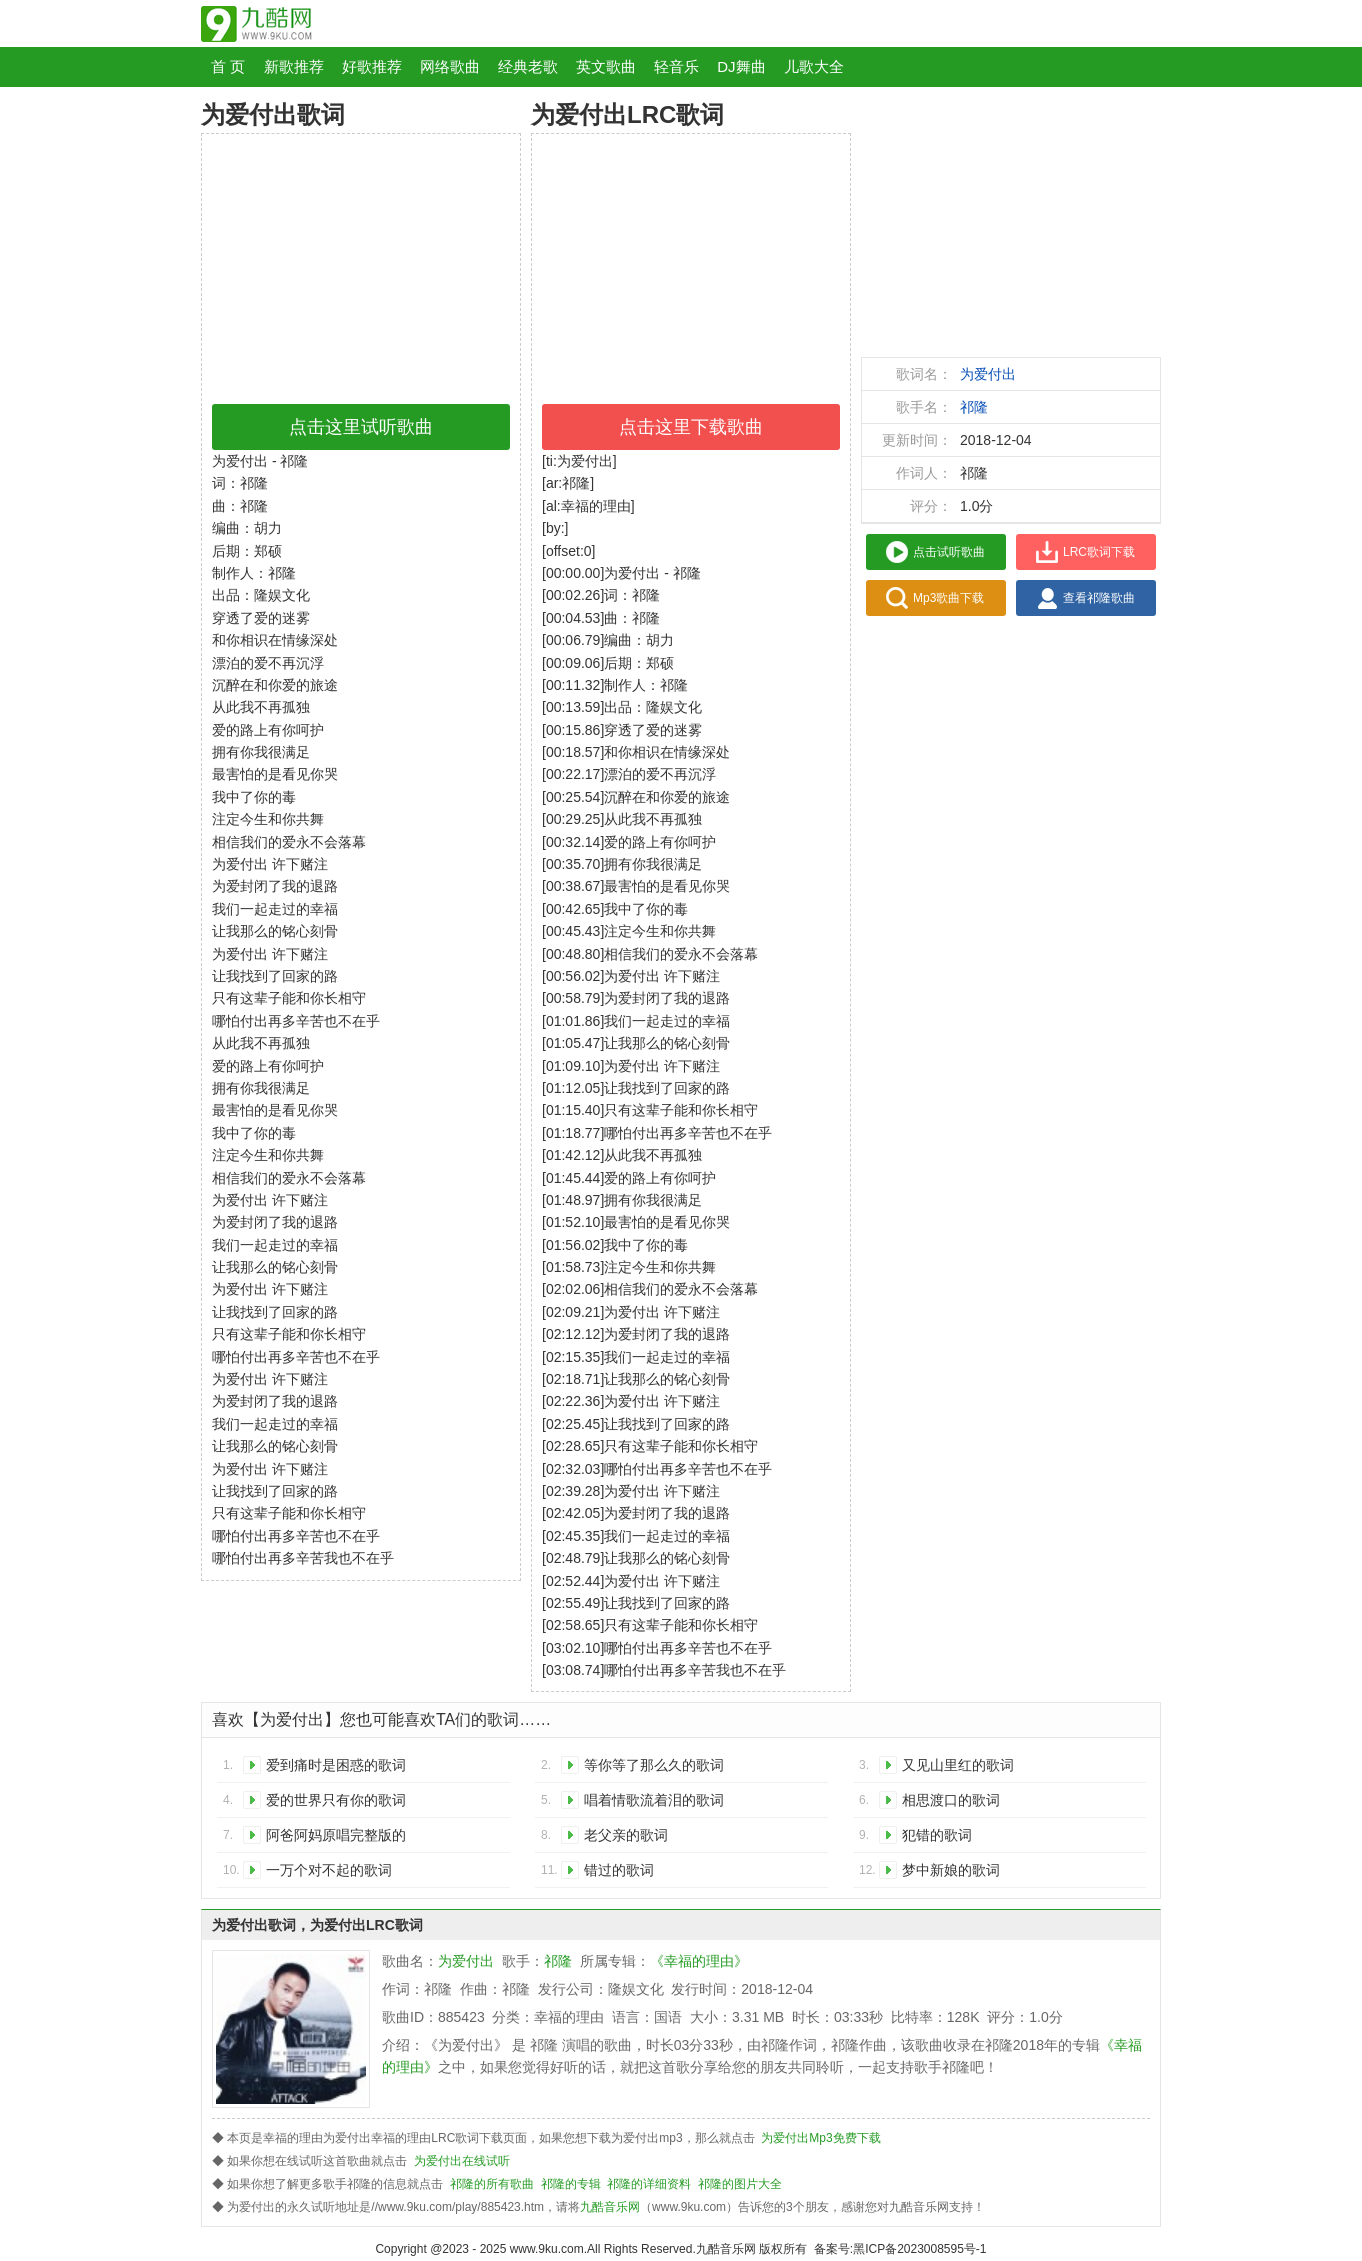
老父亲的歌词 (626, 1835)
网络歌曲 (450, 66)
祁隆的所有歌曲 (492, 2184)
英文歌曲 (606, 66)
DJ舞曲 (741, 66)
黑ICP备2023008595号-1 (919, 2249)
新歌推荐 (294, 66)
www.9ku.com (547, 2249)
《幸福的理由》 (699, 1961)
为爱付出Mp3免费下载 (820, 2138)
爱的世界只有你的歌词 (336, 1800)
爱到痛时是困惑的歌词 (336, 1765)
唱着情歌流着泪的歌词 (654, 1800)
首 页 (228, 66)
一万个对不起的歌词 (329, 1870)
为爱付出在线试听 (462, 2161)
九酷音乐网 (610, 2207)
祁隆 (974, 407)
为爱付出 (988, 374)
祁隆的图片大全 (740, 2184)
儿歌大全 (814, 66)
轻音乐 (676, 66)
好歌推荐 (372, 66)
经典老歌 (528, 66)
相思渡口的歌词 (951, 1800)
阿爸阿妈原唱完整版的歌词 (336, 1838)
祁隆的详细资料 (649, 2184)
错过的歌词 (619, 1870)
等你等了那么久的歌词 (654, 1765)
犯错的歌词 (937, 1835)
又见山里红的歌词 (958, 1765)
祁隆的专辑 (571, 2184)
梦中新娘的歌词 (951, 1870)
